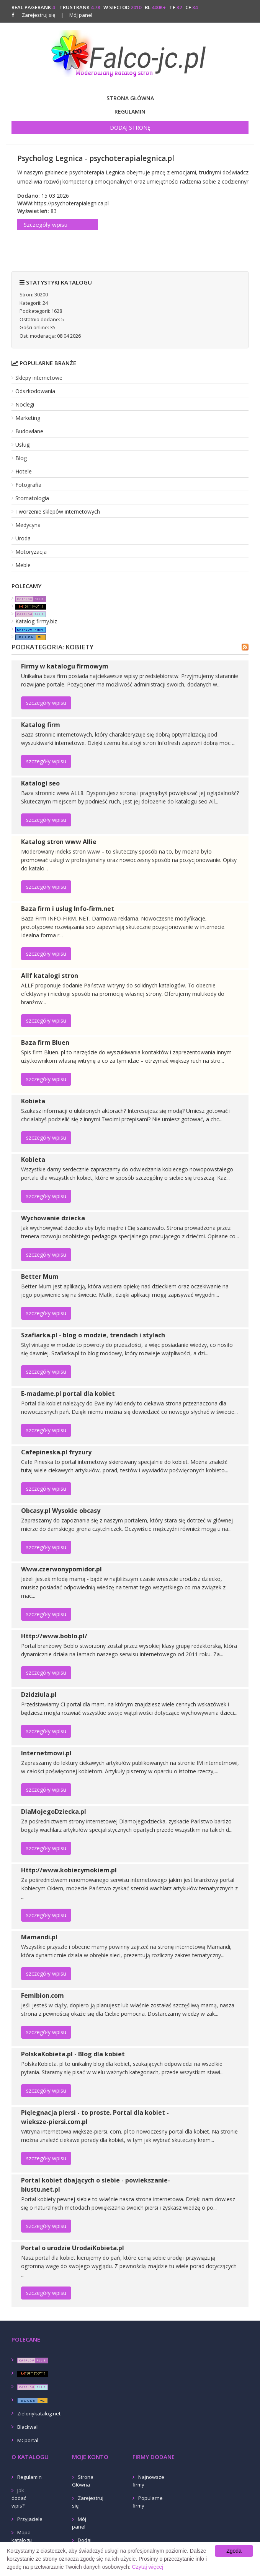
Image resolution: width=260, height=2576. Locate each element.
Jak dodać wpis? (18, 2498)
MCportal (27, 2440)
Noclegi (24, 404)
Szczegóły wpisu (45, 224)
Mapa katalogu (21, 2536)
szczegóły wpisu (46, 702)
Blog (21, 458)
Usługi (23, 444)
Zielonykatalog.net (39, 2413)
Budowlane (29, 431)
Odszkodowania (35, 391)
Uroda (23, 538)
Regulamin (130, 111)
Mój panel (76, 14)
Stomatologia (32, 498)
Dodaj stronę (130, 127)
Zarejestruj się (38, 14)
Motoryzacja (31, 551)
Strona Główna (130, 98)
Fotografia (28, 484)
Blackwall (28, 2426)
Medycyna (28, 525)
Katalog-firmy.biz (36, 621)
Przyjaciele (30, 2519)
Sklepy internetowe (38, 377)
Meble (23, 565)
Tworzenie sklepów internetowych (57, 511)
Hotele (23, 471)
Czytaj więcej (148, 2567)
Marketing (27, 417)
